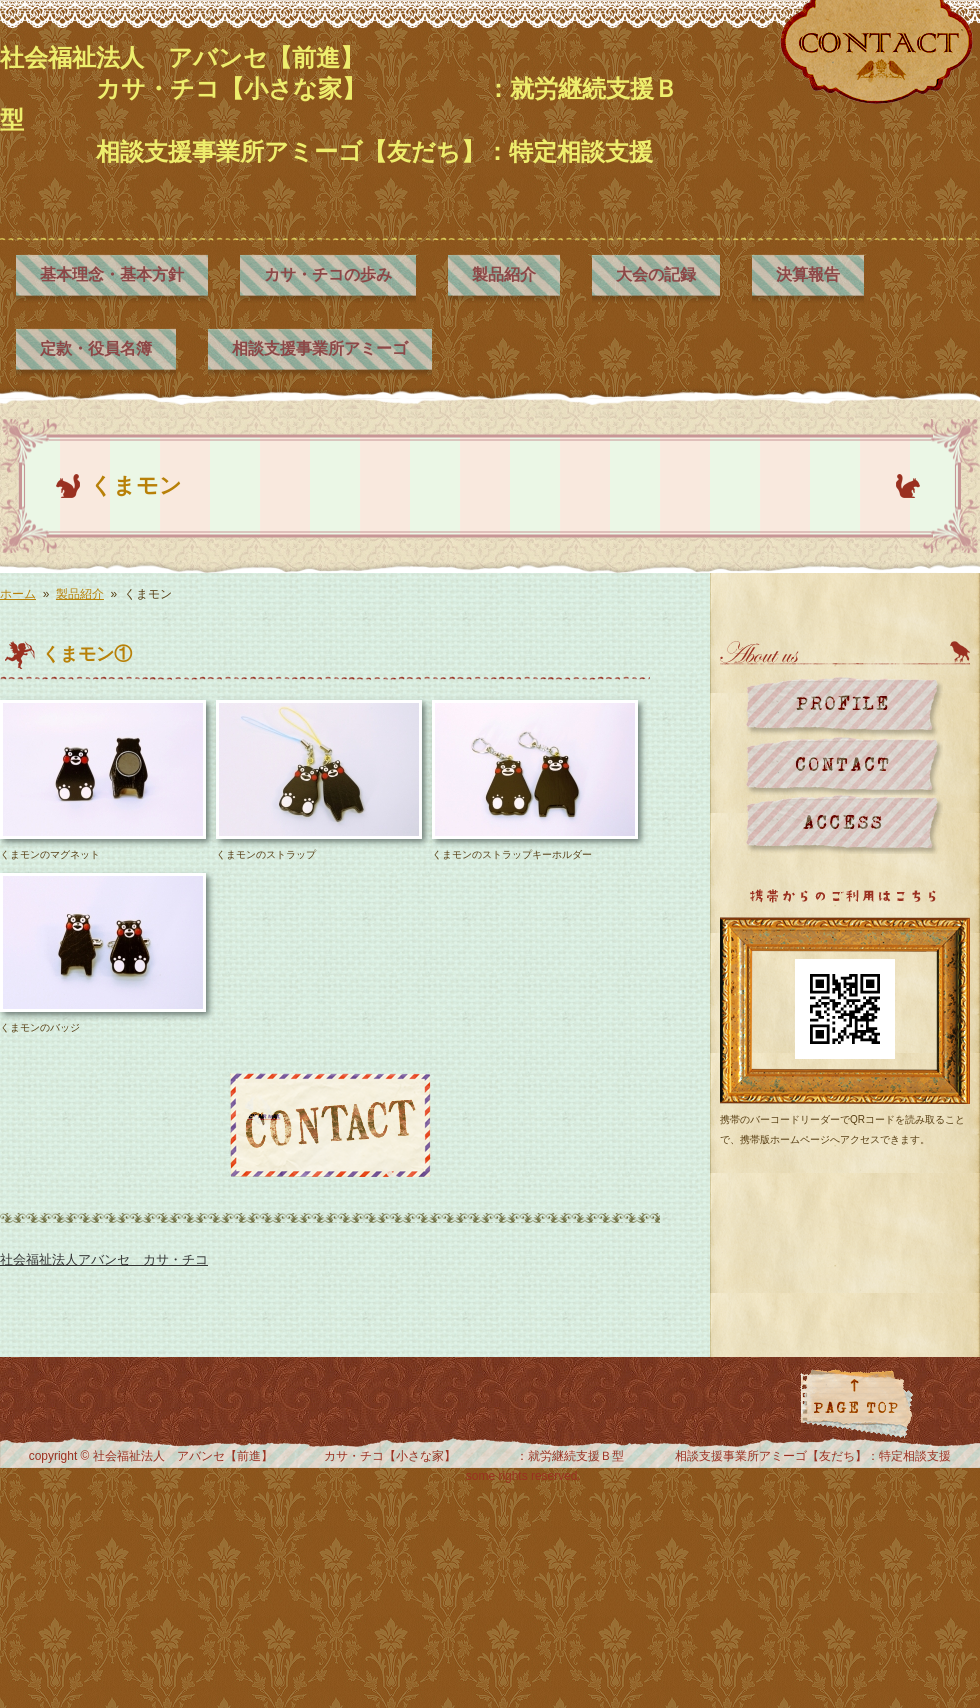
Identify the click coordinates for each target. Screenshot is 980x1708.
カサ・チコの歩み (328, 274)
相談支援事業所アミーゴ (320, 348)
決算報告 (808, 274)
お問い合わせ (844, 765)
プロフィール (844, 706)
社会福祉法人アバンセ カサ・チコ (104, 1259)
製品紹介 (504, 274)
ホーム (18, 594)
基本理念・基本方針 (112, 274)
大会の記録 (656, 274)
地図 (844, 824)
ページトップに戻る (856, 1403)
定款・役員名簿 (96, 348)
